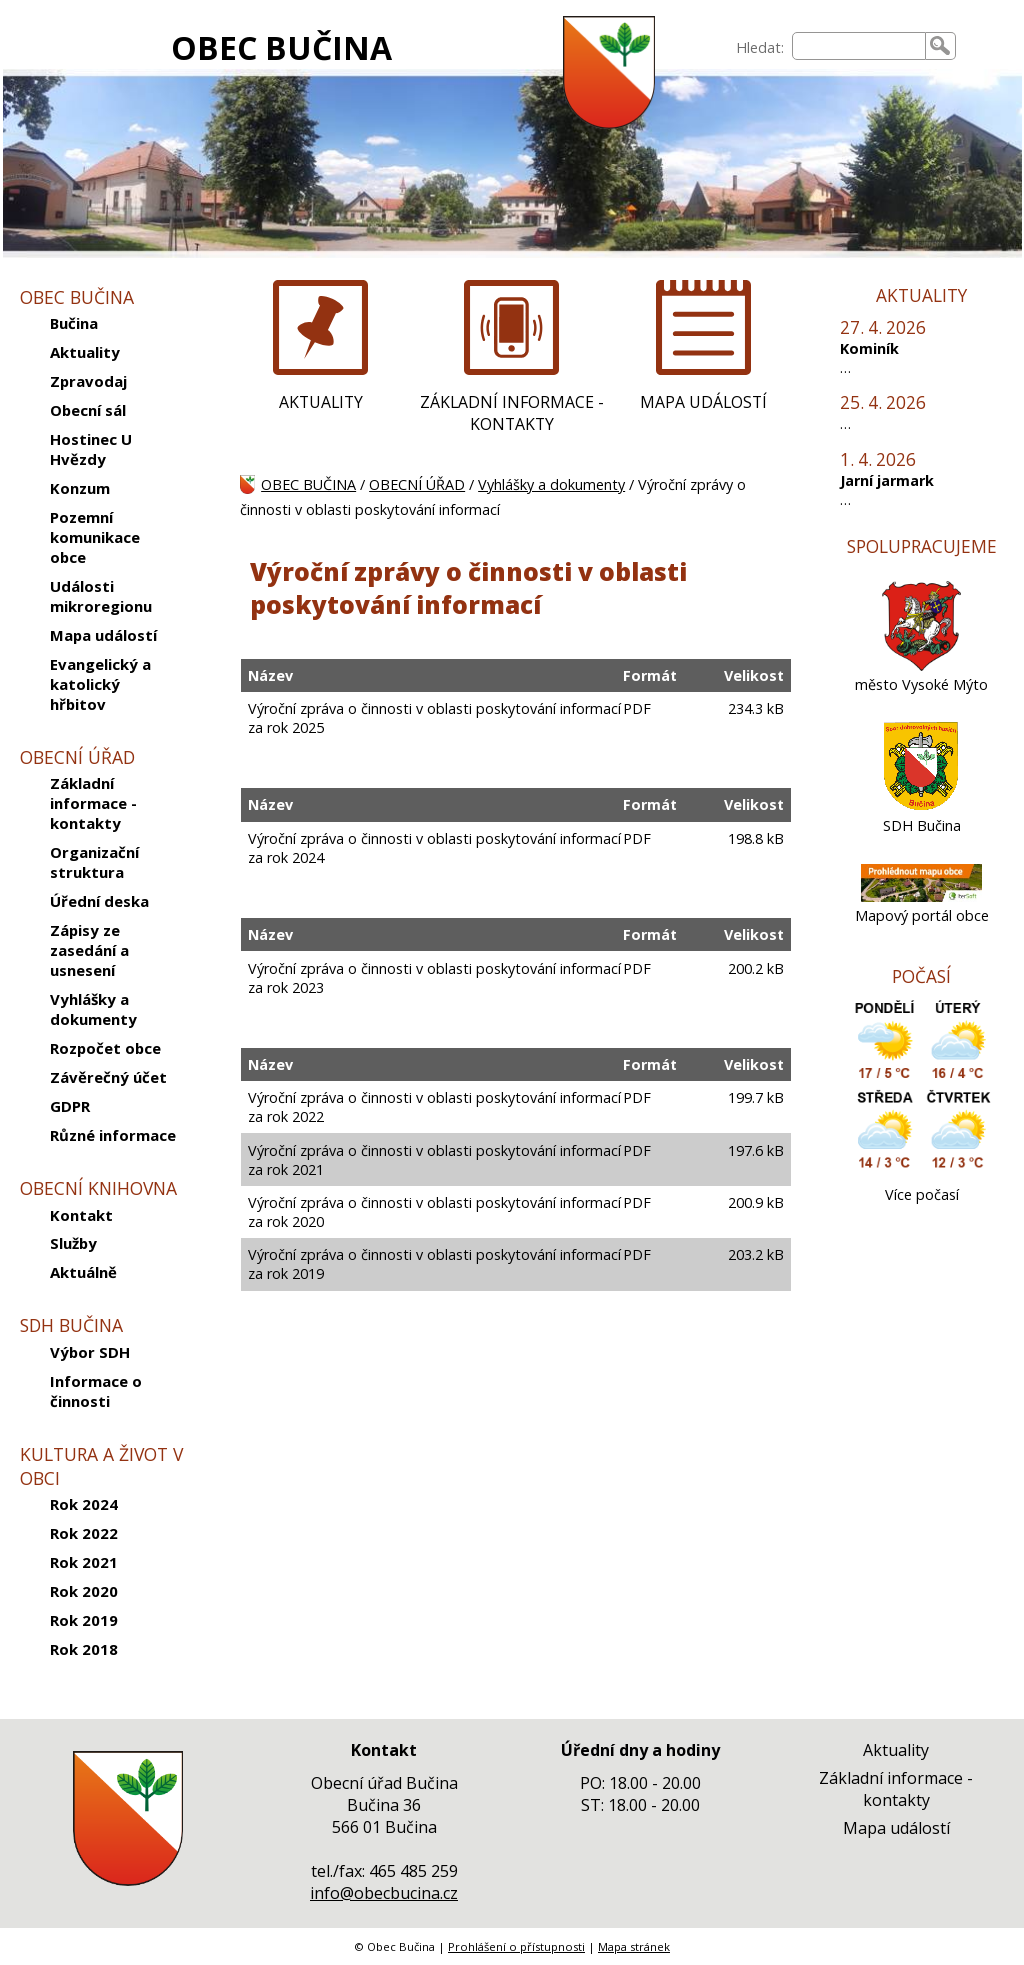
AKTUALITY (321, 402)
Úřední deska (99, 901)
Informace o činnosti (96, 1391)
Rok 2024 (84, 1504)
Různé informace (113, 1135)
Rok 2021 (84, 1562)
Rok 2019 (84, 1620)
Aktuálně (83, 1272)
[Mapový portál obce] (922, 896)
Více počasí (922, 1194)
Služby (73, 1243)
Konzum (80, 488)
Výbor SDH (90, 1352)
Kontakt (81, 1215)
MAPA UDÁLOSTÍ (703, 402)
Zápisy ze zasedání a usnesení (89, 950)
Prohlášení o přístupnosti (516, 1946)
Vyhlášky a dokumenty (93, 1009)
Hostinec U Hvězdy (91, 449)
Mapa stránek (634, 1946)
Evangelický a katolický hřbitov (100, 684)
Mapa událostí (103, 635)
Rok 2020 (84, 1591)
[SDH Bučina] (921, 806)
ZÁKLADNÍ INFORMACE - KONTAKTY (512, 413)
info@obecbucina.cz (384, 1893)
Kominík (869, 348)
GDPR (70, 1106)
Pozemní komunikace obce (95, 537)
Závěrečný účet (108, 1077)
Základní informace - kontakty (93, 803)
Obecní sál (88, 410)
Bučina (74, 323)
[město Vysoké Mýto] (922, 665)
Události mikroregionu (101, 596)
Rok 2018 (84, 1649)
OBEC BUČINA (281, 47)
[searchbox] (859, 46)
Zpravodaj (88, 381)
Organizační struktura (94, 862)
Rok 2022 (84, 1533)
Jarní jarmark (887, 480)
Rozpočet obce (105, 1048)
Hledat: (760, 47)
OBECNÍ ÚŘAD (417, 484)
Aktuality (85, 352)
